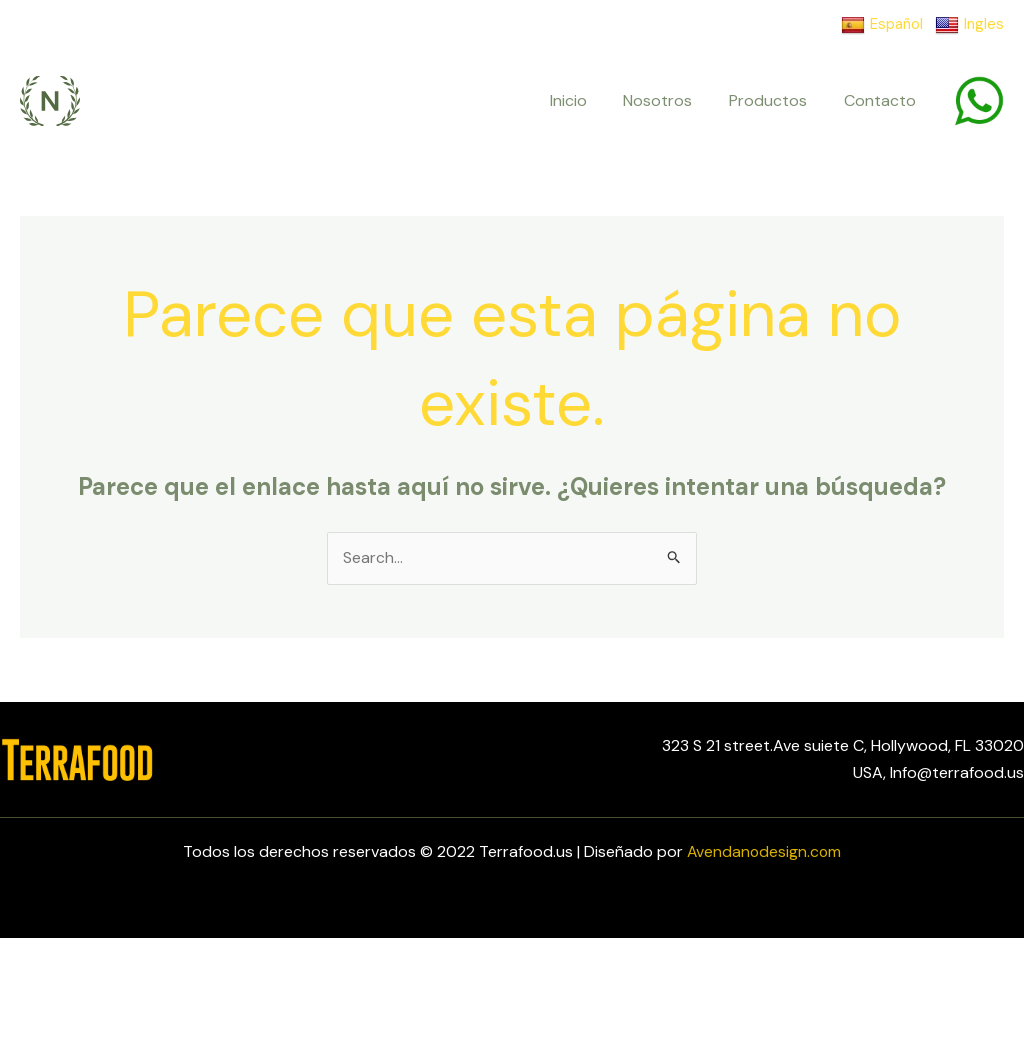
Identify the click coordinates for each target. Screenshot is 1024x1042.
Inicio (584, 100)
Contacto (882, 100)
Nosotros (669, 100)
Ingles (969, 24)
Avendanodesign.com (764, 851)
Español (882, 24)
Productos (775, 100)
